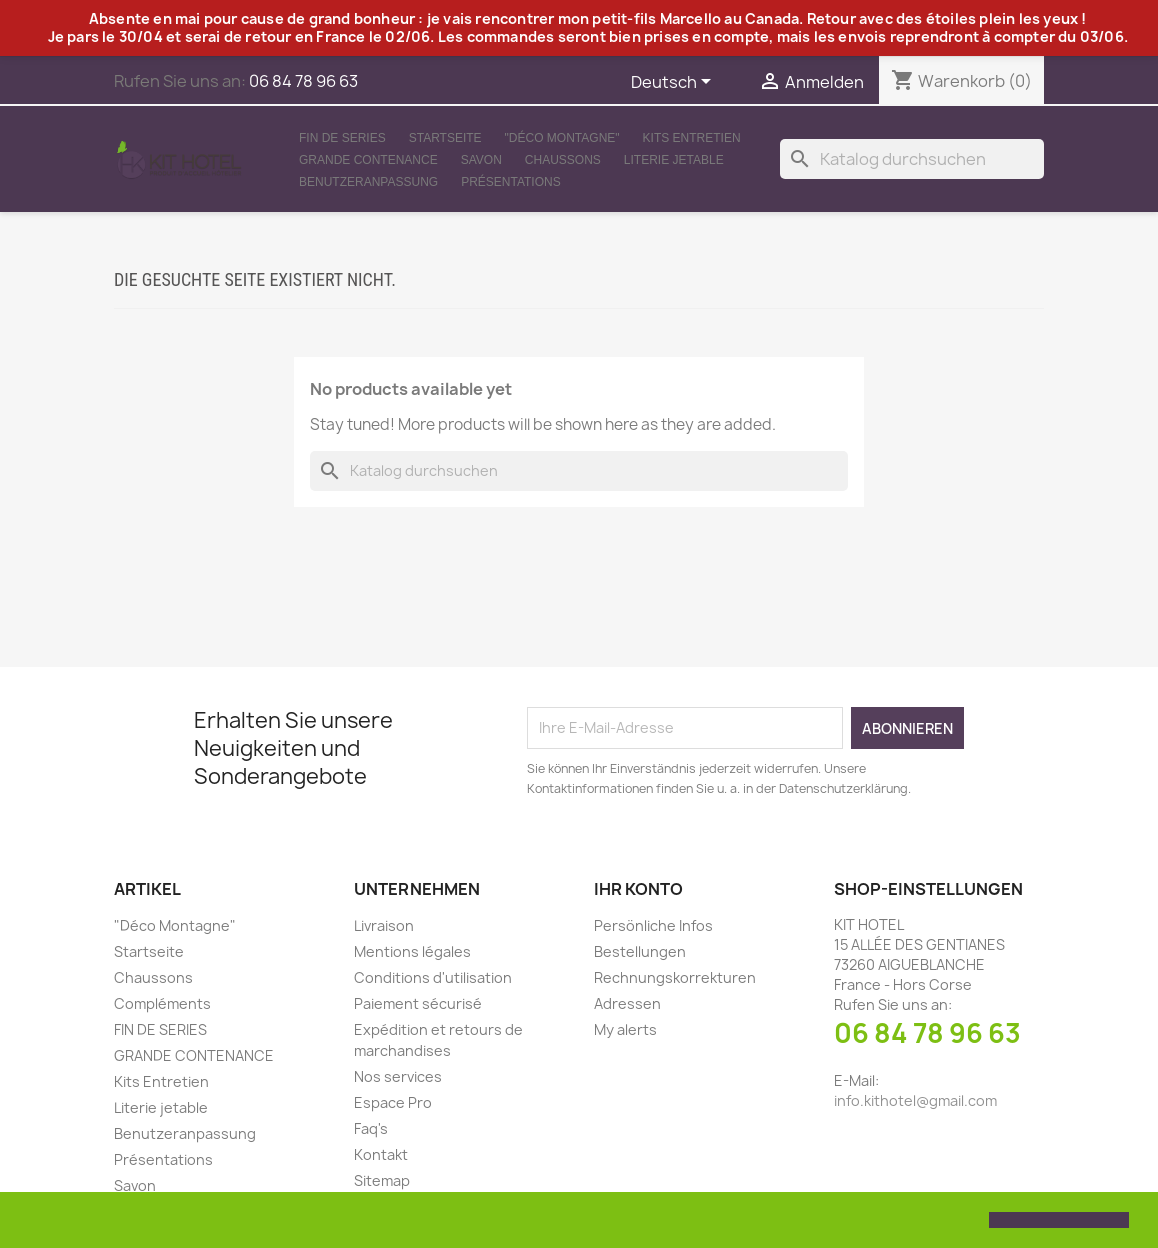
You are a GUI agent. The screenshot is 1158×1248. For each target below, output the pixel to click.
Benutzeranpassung (368, 182)
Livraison (384, 925)
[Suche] (912, 159)
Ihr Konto (638, 889)
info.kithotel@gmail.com (915, 1100)
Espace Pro (393, 1102)
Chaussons (563, 160)
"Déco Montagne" (562, 138)
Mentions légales (412, 951)
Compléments (162, 1003)
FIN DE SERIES (342, 138)
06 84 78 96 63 (927, 1033)
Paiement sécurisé (418, 1003)
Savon (481, 160)
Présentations (511, 182)
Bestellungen (640, 951)
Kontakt (381, 1154)
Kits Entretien (692, 138)
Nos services (398, 1076)
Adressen (627, 1003)
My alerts (625, 1029)
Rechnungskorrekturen (675, 977)
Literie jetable (674, 160)
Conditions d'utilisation (433, 977)
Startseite (445, 138)
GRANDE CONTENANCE (368, 160)
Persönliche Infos (653, 925)
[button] (32, 1222)
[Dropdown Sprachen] (674, 83)
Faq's (371, 1128)
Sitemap (382, 1180)
